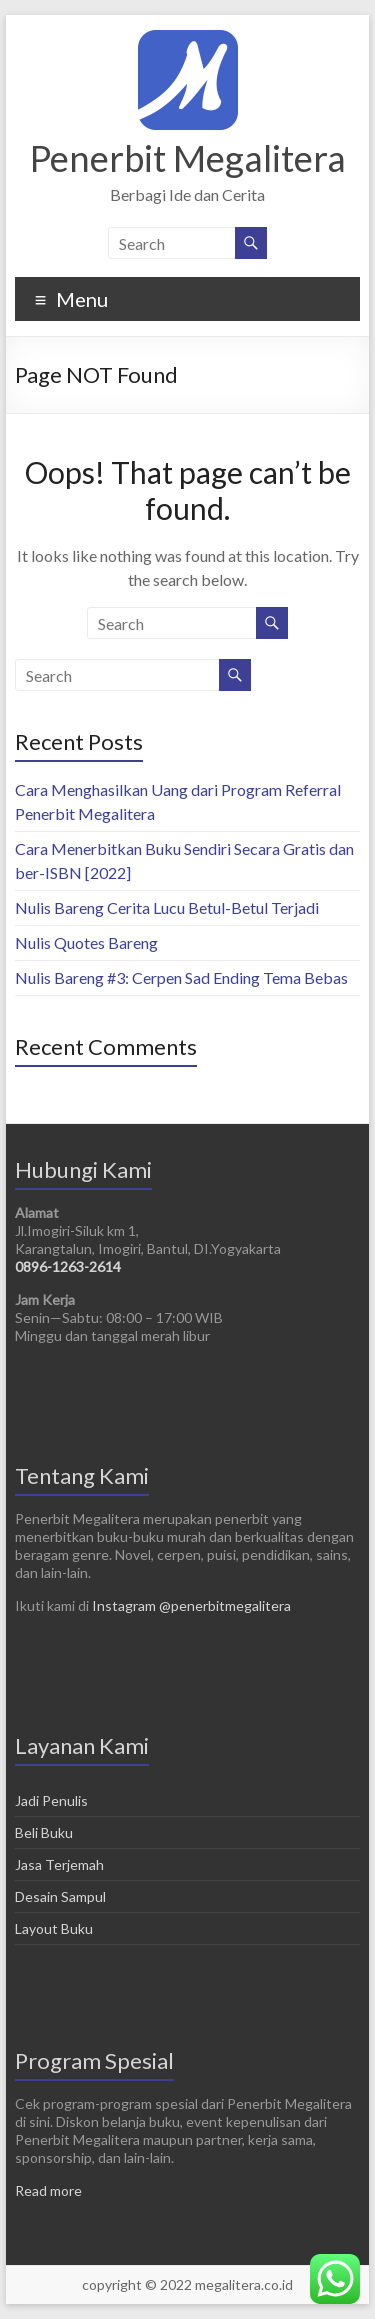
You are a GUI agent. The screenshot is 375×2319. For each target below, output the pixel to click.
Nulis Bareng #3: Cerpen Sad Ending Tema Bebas (181, 977)
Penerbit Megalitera (188, 158)
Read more (48, 2190)
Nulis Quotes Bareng (86, 942)
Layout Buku (54, 1928)
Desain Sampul (60, 1896)
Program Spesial (94, 2060)
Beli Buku (44, 1832)
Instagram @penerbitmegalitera (191, 1605)
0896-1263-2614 (68, 1266)
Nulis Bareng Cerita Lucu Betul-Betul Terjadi (167, 907)
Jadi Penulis (51, 1800)
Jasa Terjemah (59, 1864)
